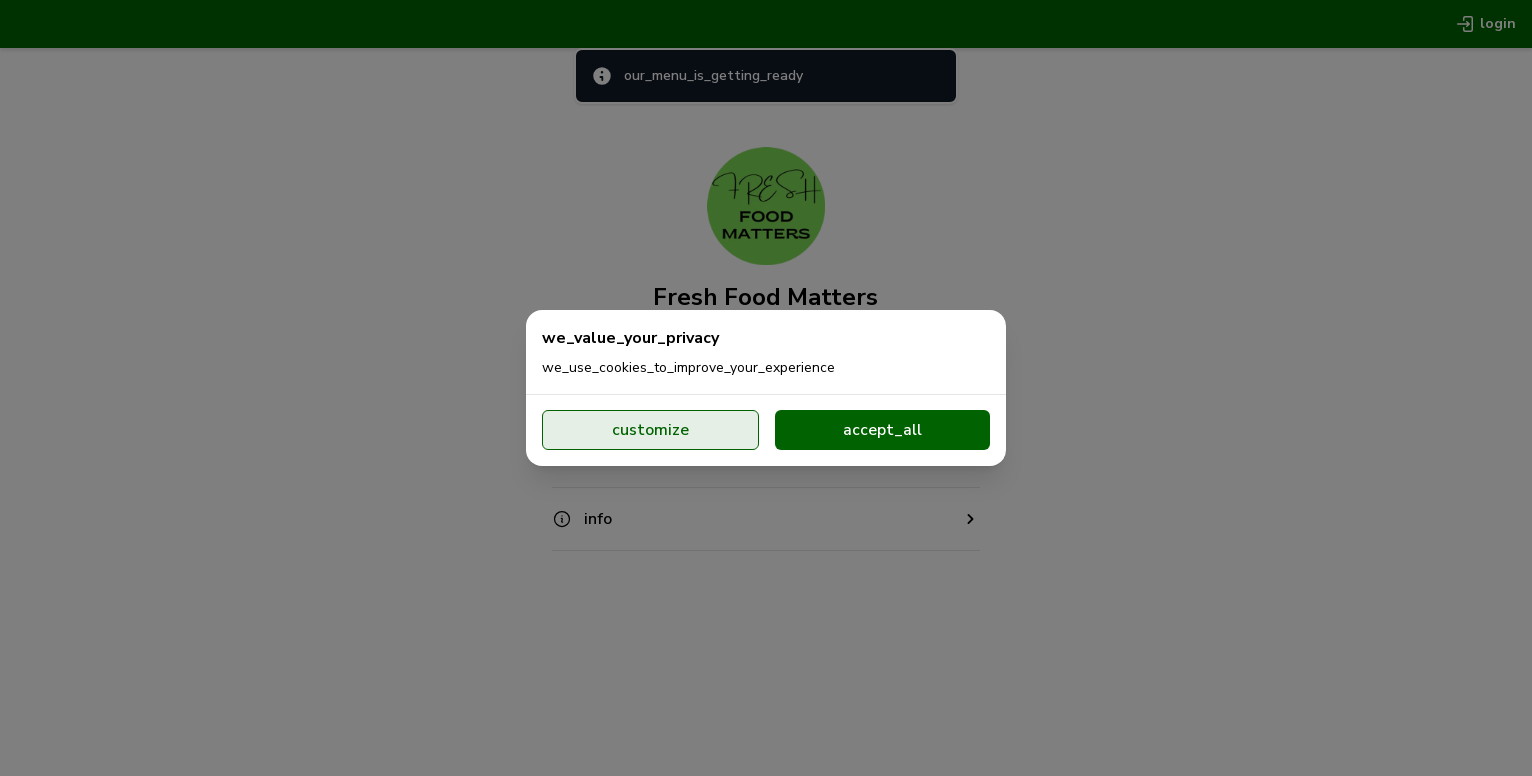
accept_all (882, 430)
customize (650, 430)
